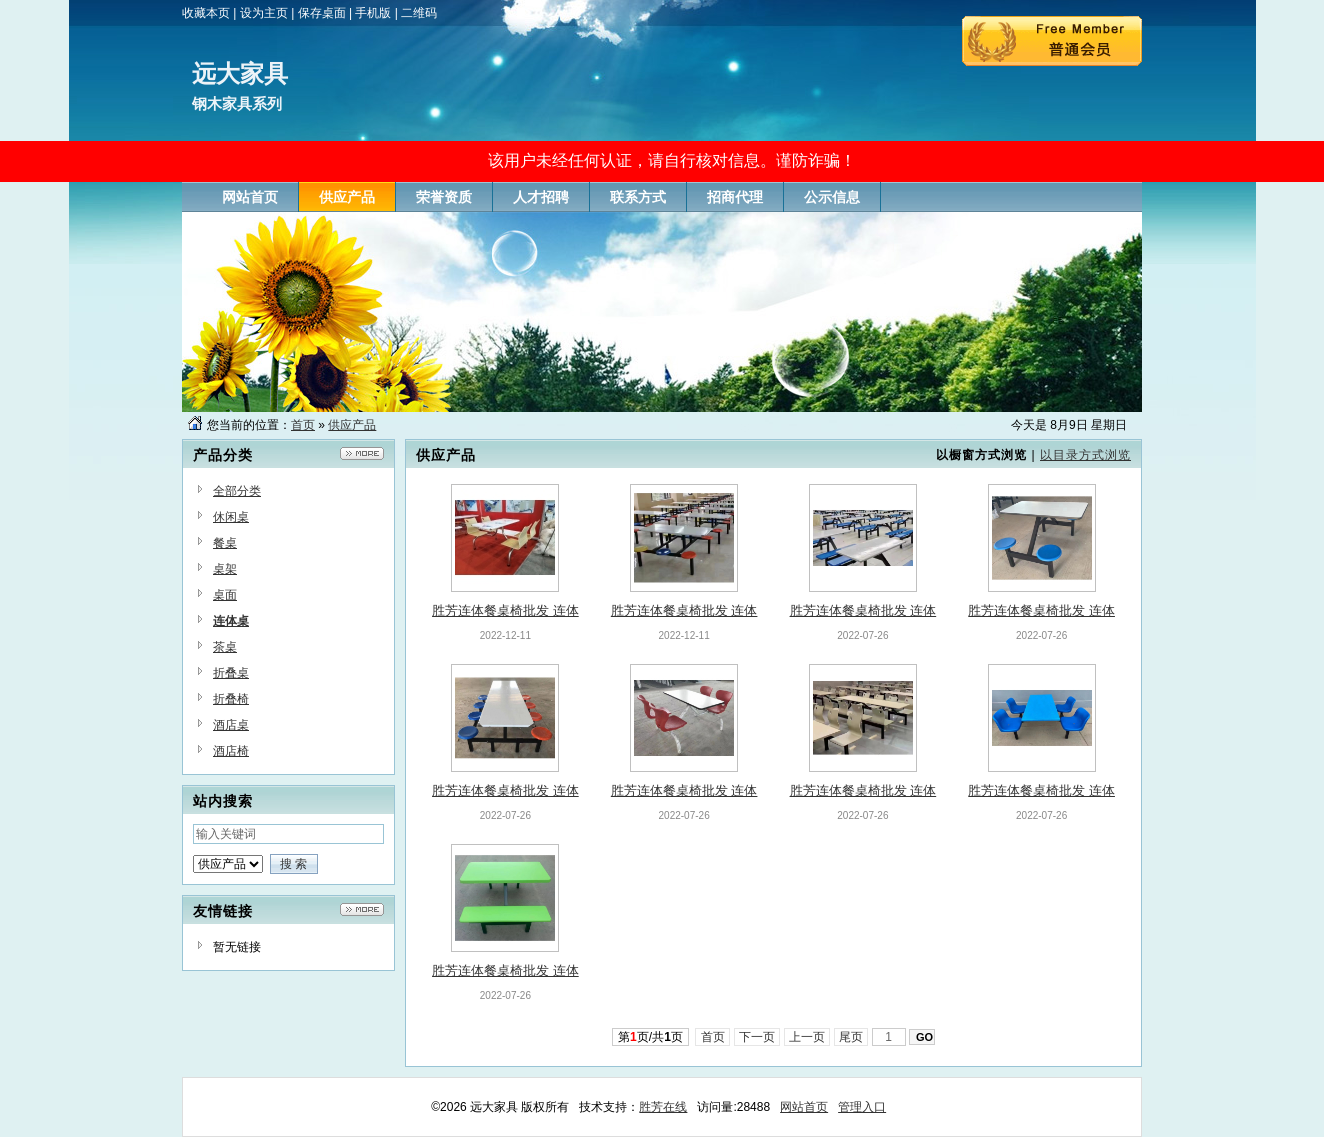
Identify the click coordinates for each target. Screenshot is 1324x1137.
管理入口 (862, 1107)
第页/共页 (650, 1037)
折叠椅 (231, 699)
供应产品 (352, 425)
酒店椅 (231, 751)
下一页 (757, 1037)
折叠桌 (231, 673)
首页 (303, 425)
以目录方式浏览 (1085, 455)
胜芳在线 (663, 1107)
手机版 (373, 13)
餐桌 (225, 543)
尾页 (851, 1037)
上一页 (807, 1037)
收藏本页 (206, 13)
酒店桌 (231, 725)
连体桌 (231, 621)
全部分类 (237, 491)
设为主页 (264, 13)
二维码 (419, 13)
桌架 (225, 569)
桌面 (225, 595)
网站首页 (804, 1107)
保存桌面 (322, 13)
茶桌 (225, 647)
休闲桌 (231, 517)
